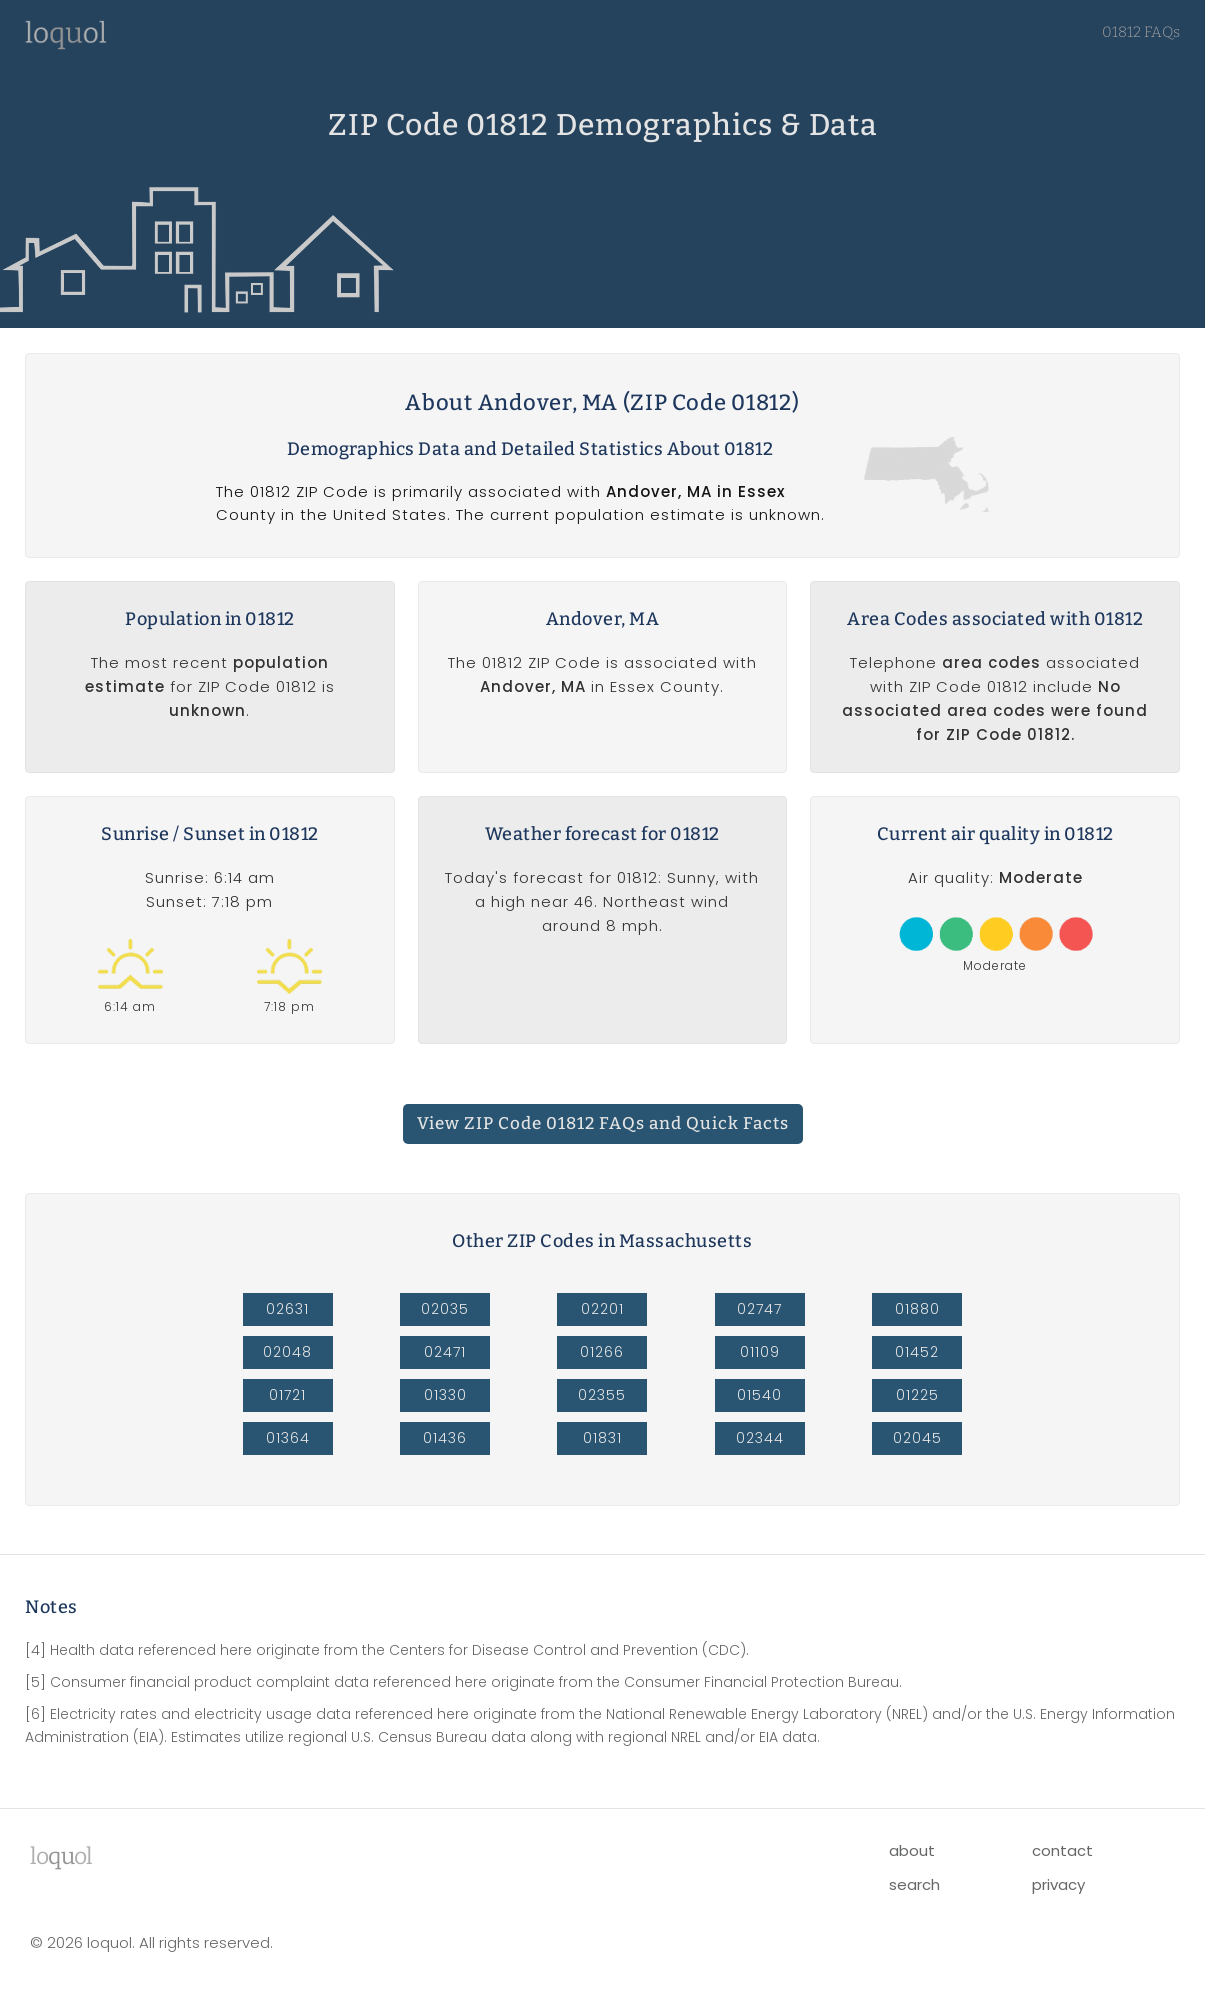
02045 (917, 1438)
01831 (602, 1438)
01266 (602, 1352)
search (914, 1884)
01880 (917, 1309)
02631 (287, 1309)
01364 (288, 1438)
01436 (445, 1438)
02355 (602, 1395)
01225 (917, 1395)
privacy (1058, 1884)
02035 (445, 1309)
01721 (287, 1395)
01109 (760, 1352)
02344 (760, 1438)
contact (1062, 1850)
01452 (917, 1352)
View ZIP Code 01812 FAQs (603, 1123)
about (912, 1850)
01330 (445, 1395)
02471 (445, 1352)
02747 (759, 1309)
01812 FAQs (1141, 32)
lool (61, 1856)
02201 (602, 1309)
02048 (287, 1352)
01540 (759, 1395)
